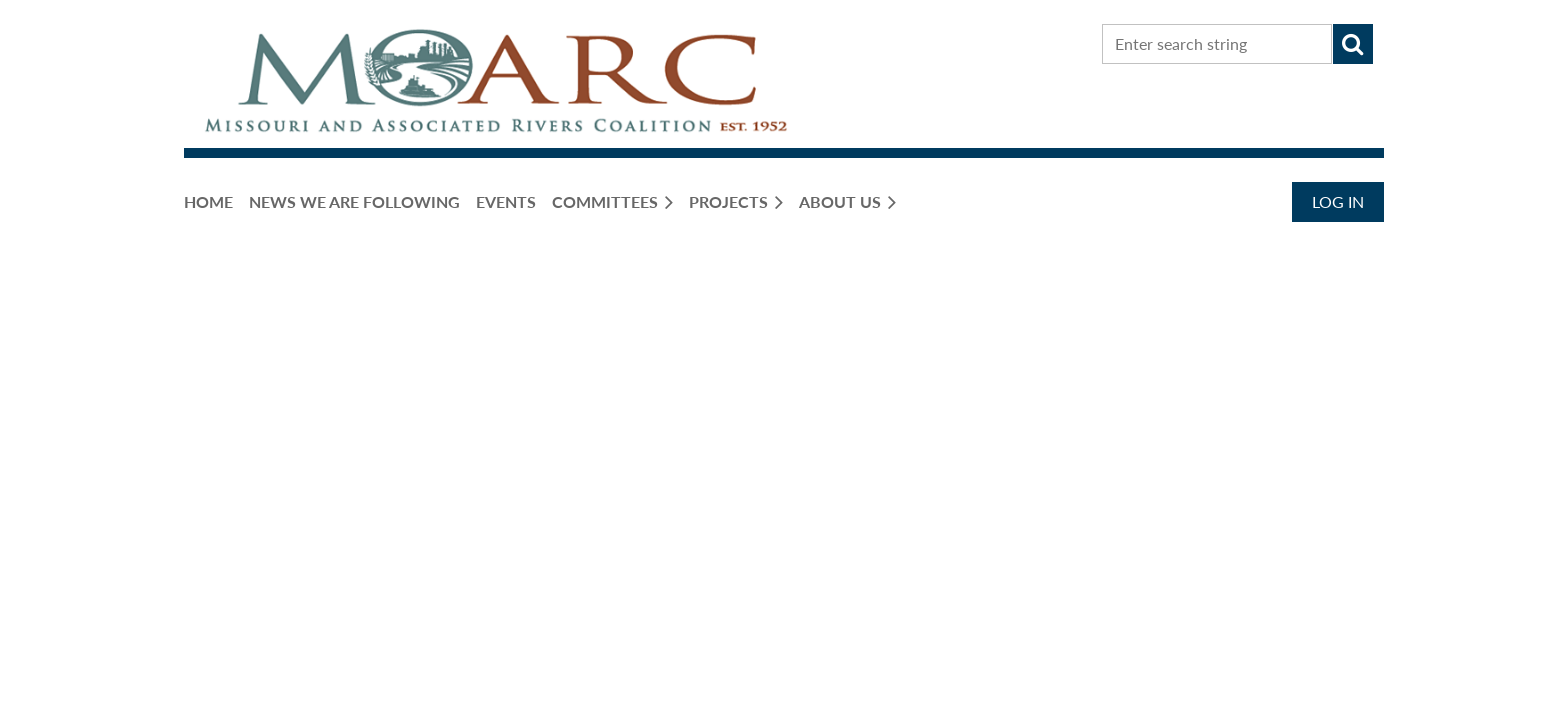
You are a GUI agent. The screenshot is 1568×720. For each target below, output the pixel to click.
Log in (1338, 201)
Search (1353, 44)
